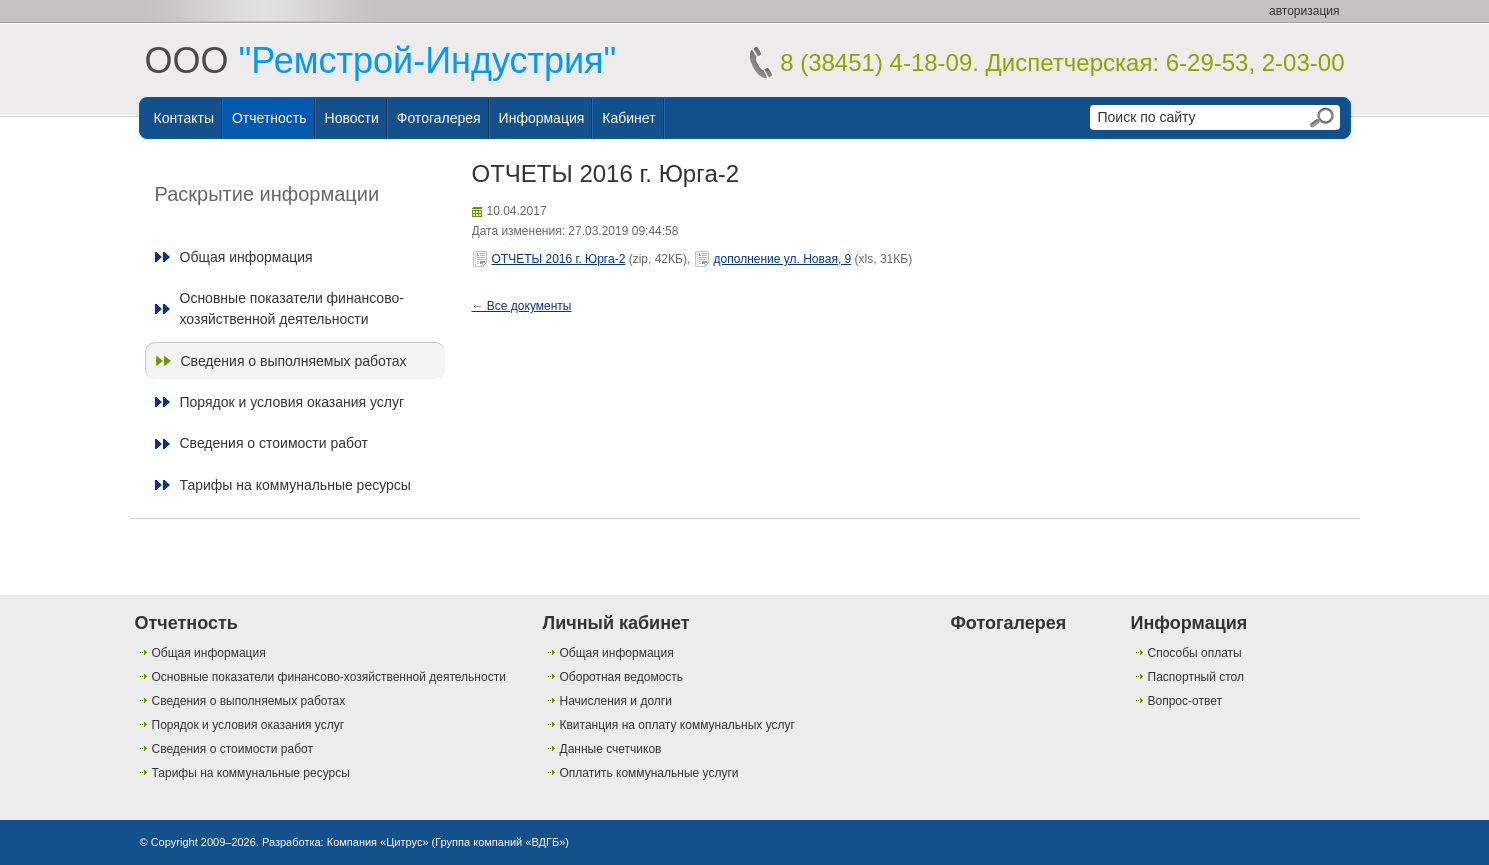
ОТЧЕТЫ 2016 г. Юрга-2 (559, 259)
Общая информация (246, 257)
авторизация (1304, 11)
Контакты (184, 118)
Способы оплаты (1195, 653)
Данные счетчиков (611, 749)
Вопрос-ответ (1185, 701)
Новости (352, 118)
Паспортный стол (1196, 677)
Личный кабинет (616, 623)
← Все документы (522, 306)
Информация (542, 118)
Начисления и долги (616, 701)
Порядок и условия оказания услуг (292, 402)
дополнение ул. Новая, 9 (783, 259)
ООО (381, 60)
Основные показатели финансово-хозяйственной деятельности (292, 308)
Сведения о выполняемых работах (294, 361)
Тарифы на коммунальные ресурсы (295, 485)
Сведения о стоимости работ (274, 443)
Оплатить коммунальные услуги (649, 773)
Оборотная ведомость (622, 677)
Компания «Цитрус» (378, 842)
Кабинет (628, 118)
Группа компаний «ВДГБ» (500, 842)
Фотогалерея (439, 118)
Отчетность (269, 118)
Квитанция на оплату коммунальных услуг (677, 725)
